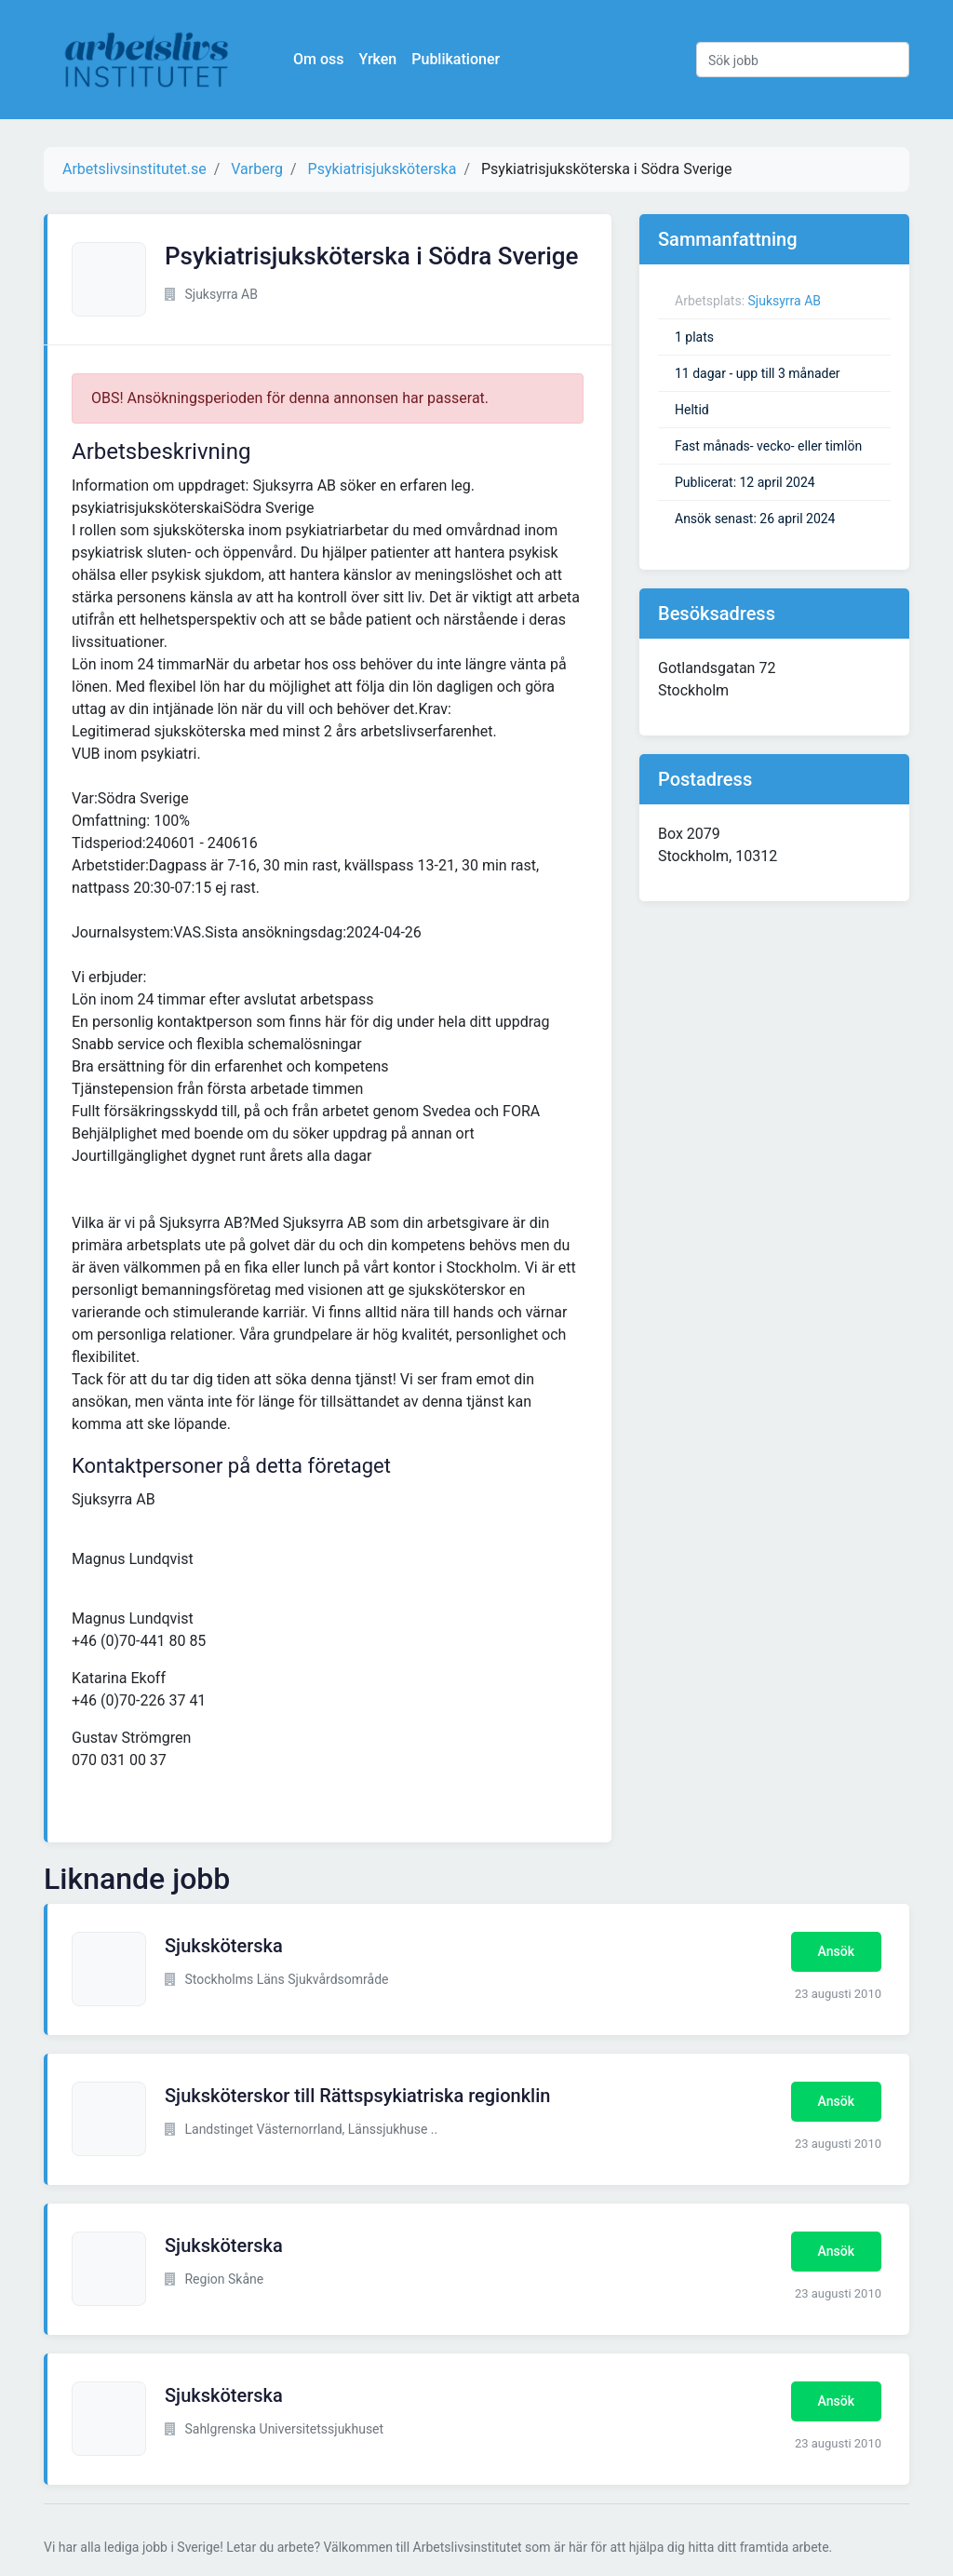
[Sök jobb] (802, 59)
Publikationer (455, 59)
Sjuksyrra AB (784, 300)
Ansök (836, 1951)
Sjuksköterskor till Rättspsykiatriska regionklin (357, 2095)
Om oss (318, 59)
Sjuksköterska (224, 1946)
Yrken (377, 59)
